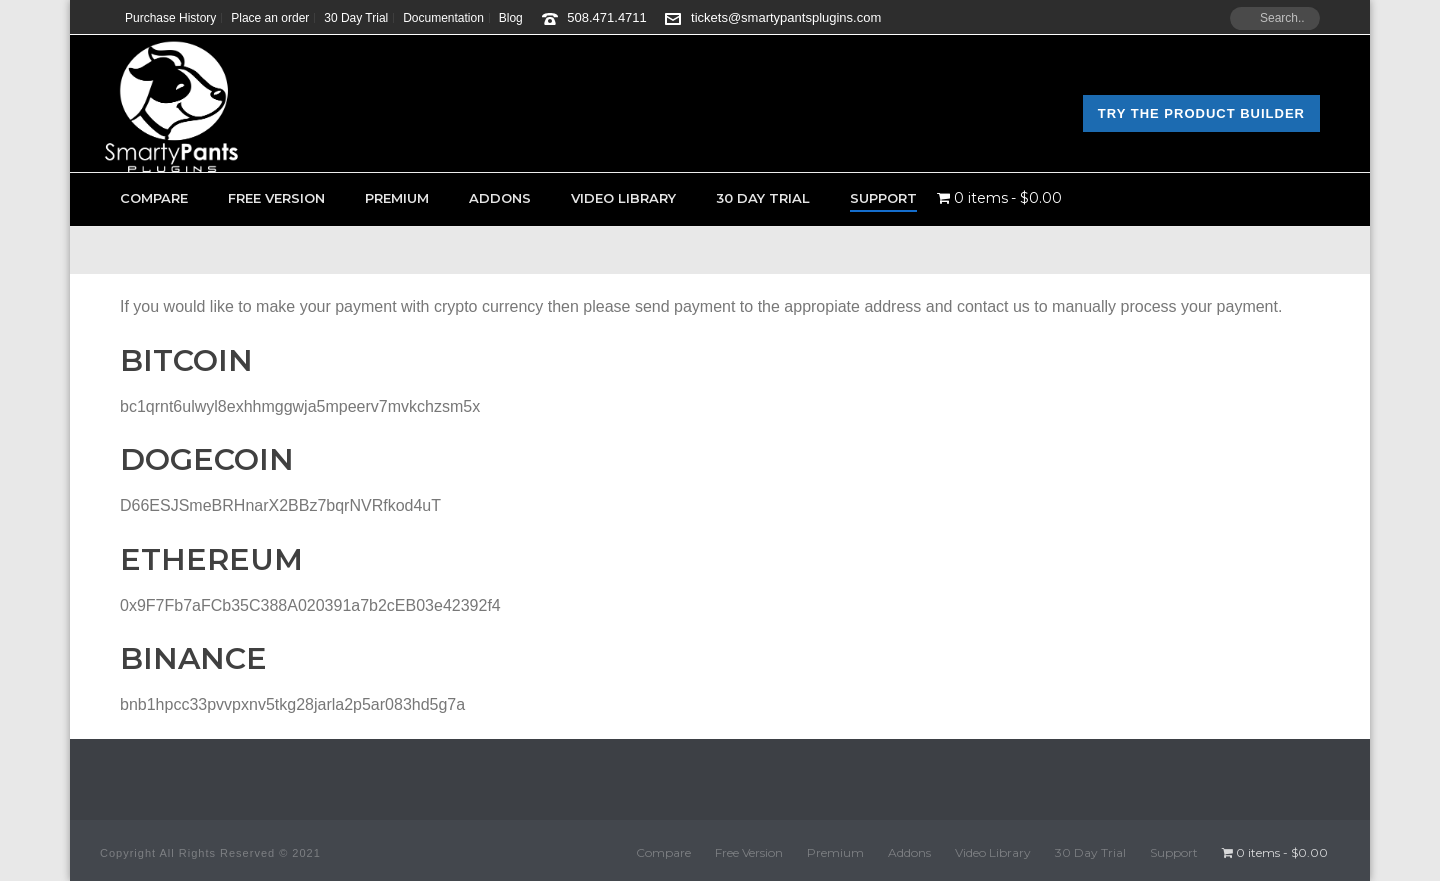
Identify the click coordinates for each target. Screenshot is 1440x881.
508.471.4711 (607, 17)
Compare (154, 198)
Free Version (276, 198)
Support (883, 198)
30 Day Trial (763, 198)
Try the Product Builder (1201, 113)
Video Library (623, 198)
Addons (500, 198)
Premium (397, 198)
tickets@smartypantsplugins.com (786, 17)
